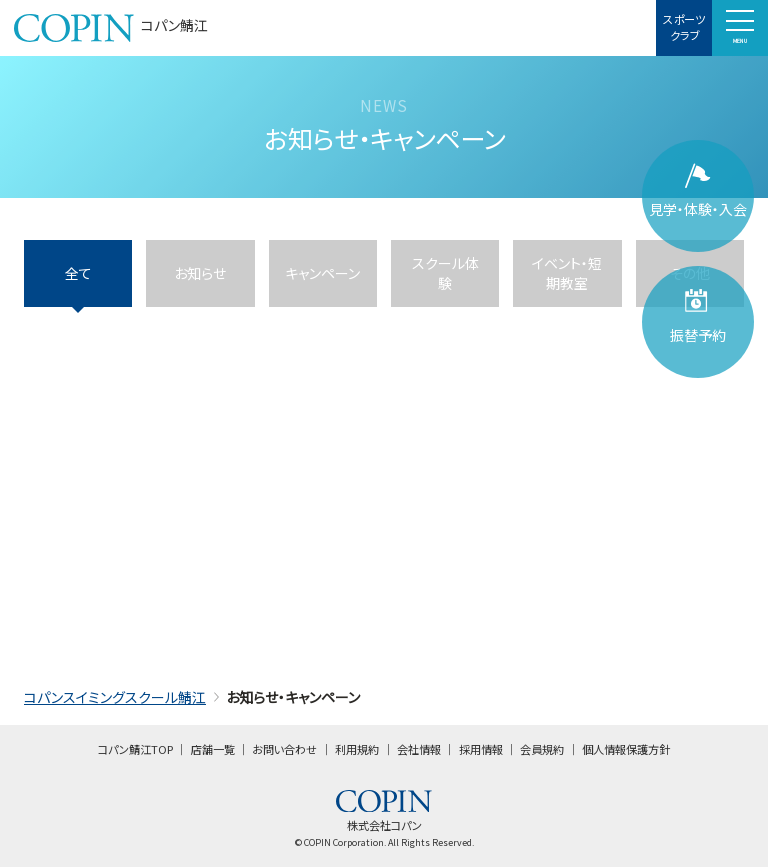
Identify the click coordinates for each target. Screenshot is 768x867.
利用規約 (357, 749)
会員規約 (542, 749)
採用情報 (481, 749)
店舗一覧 (213, 749)
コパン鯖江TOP (135, 749)
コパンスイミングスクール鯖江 (115, 697)
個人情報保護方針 (626, 749)
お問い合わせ (284, 749)
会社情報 (419, 749)
